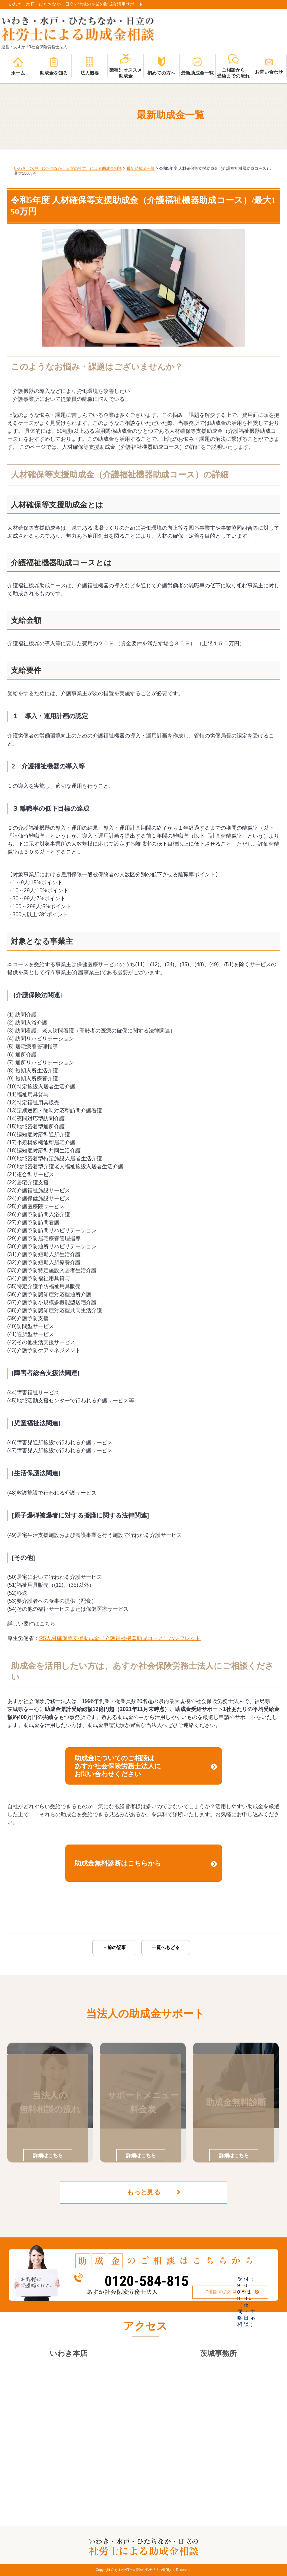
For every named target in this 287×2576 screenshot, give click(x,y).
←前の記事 (114, 1947)
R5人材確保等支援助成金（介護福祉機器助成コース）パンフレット (120, 1638)
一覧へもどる (166, 1947)
